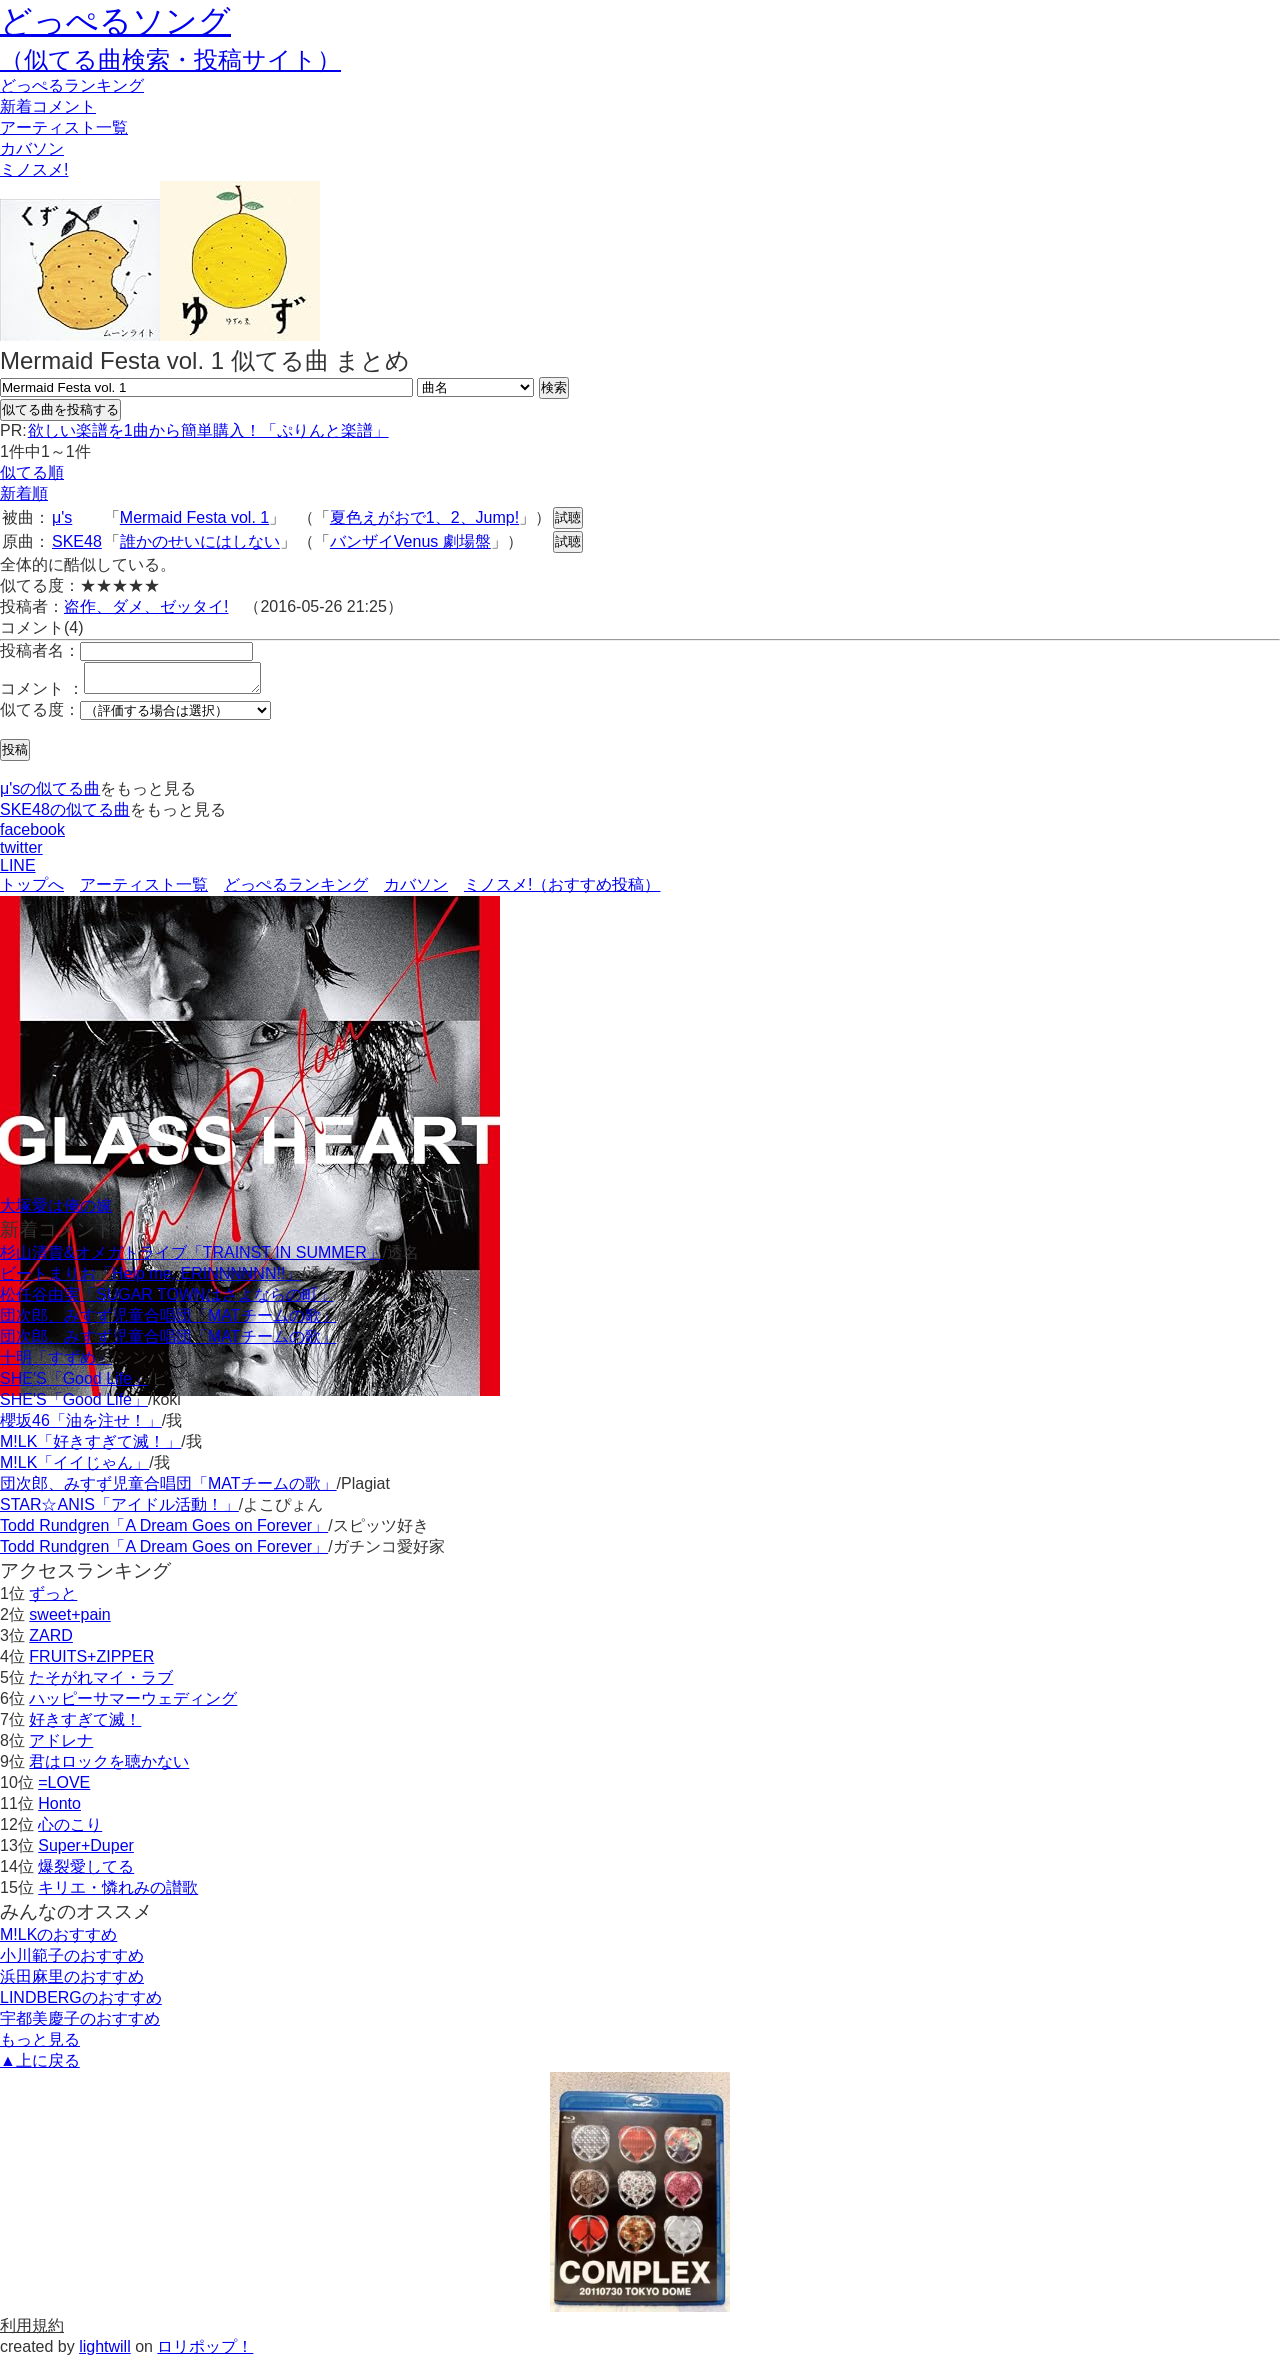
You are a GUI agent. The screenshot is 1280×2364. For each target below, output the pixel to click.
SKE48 (77, 541)
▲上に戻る (40, 2066)
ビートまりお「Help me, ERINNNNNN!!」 (150, 1279)
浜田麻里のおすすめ (72, 1982)
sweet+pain (69, 1620)
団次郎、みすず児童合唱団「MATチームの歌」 (168, 1321)
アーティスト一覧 (144, 890)
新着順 (24, 493)
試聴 (568, 517)
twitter (21, 853)
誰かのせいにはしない (200, 541)
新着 (48, 106)
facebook (32, 835)
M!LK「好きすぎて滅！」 (90, 1447)
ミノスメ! (34, 169)
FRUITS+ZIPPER (91, 1662)
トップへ (32, 890)
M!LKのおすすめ (58, 1940)
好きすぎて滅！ (85, 1725)
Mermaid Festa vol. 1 (194, 517)
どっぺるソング (115, 21)
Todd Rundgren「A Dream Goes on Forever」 (164, 1531)
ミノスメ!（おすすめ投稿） (562, 890)
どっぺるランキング (296, 890)
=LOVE (64, 1788)
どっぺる (72, 85)
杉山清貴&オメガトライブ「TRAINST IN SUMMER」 (191, 1258)
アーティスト (64, 127)
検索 (554, 387)
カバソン (32, 148)
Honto (59, 1809)
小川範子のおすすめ (72, 1961)
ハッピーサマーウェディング (133, 1704)
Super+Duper (86, 1851)
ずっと (53, 1599)
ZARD (51, 1641)
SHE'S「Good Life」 (74, 1384)
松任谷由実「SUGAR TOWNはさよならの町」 (167, 1300)
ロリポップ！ (205, 2352)
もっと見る (40, 2045)
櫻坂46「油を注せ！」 (81, 1426)
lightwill (105, 2352)
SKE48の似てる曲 (65, 815)
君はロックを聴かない (109, 1767)
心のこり (70, 1830)
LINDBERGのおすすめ (81, 2003)
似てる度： (40, 715)
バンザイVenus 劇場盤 (410, 541)
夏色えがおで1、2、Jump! (424, 517)
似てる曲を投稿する (60, 409)
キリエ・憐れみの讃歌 (118, 1893)
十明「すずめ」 (56, 1363)
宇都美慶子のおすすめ (80, 2024)
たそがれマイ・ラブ (101, 1683)
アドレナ (61, 1746)
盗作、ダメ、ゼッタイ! (146, 606)
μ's (62, 517)
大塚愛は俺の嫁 (56, 1211)
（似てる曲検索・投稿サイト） (170, 59)
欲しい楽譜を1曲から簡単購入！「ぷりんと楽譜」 (208, 430)
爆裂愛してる (86, 1872)
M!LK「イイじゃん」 (74, 1468)
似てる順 (32, 472)
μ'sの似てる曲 (50, 794)
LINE (18, 871)
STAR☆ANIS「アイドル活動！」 (119, 1510)
